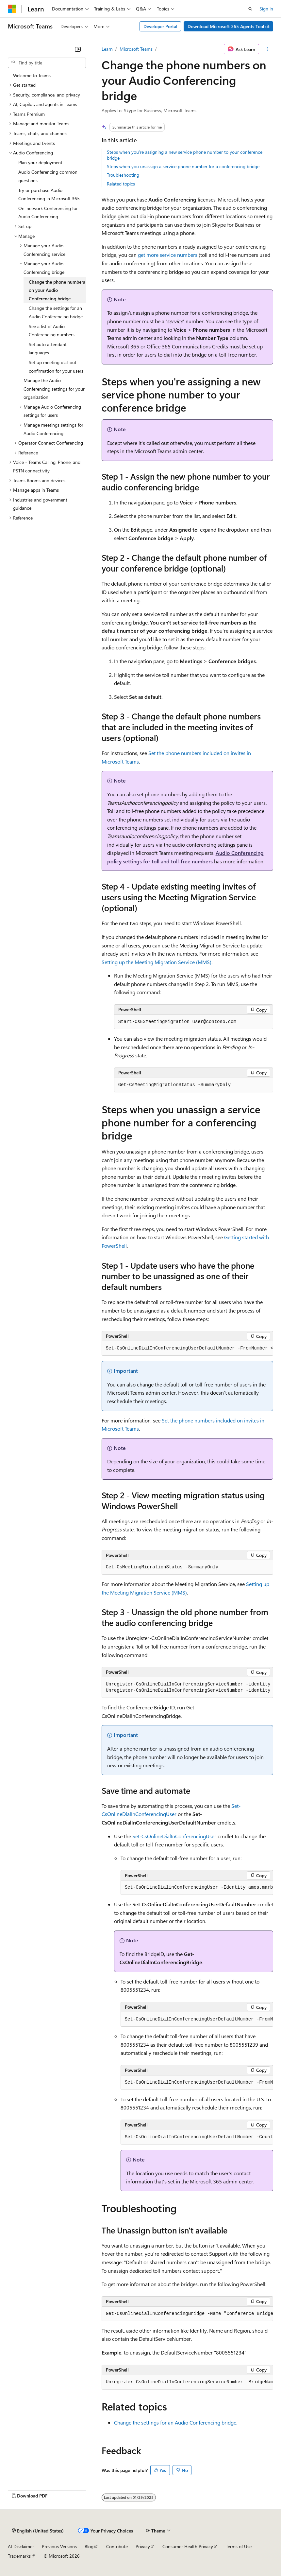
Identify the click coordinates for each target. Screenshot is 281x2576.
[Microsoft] (12, 9)
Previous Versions (59, 2546)
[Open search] (250, 9)
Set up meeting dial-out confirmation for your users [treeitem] (56, 366)
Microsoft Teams (136, 49)
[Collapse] (78, 49)
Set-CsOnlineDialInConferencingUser (174, 1836)
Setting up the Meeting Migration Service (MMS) (156, 962)
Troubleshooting (123, 175)
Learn (107, 49)
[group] (187, 1348)
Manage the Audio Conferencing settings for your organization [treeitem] (54, 388)
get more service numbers (167, 254)
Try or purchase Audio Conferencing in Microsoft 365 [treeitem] (49, 194)
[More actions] (267, 49)
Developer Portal (160, 26)
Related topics (121, 184)
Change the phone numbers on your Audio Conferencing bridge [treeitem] (57, 290)
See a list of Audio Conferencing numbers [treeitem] (51, 330)
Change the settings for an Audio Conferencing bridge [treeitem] (56, 312)
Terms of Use (239, 2546)
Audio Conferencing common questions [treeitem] (47, 176)
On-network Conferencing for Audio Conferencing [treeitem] (48, 212)
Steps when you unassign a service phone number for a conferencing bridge (183, 166)
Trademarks (19, 2556)
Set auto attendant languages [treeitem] (48, 348)
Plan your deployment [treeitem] (40, 162)
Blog (89, 2546)
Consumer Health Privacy (187, 2546)
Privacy (143, 2546)
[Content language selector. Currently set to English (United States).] (38, 2530)
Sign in (266, 9)
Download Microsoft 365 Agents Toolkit (229, 26)
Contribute (117, 2546)
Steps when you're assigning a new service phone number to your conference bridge (184, 155)
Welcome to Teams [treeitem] (32, 75)
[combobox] (47, 63)
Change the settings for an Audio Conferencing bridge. (175, 2422)
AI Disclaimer (21, 2546)
